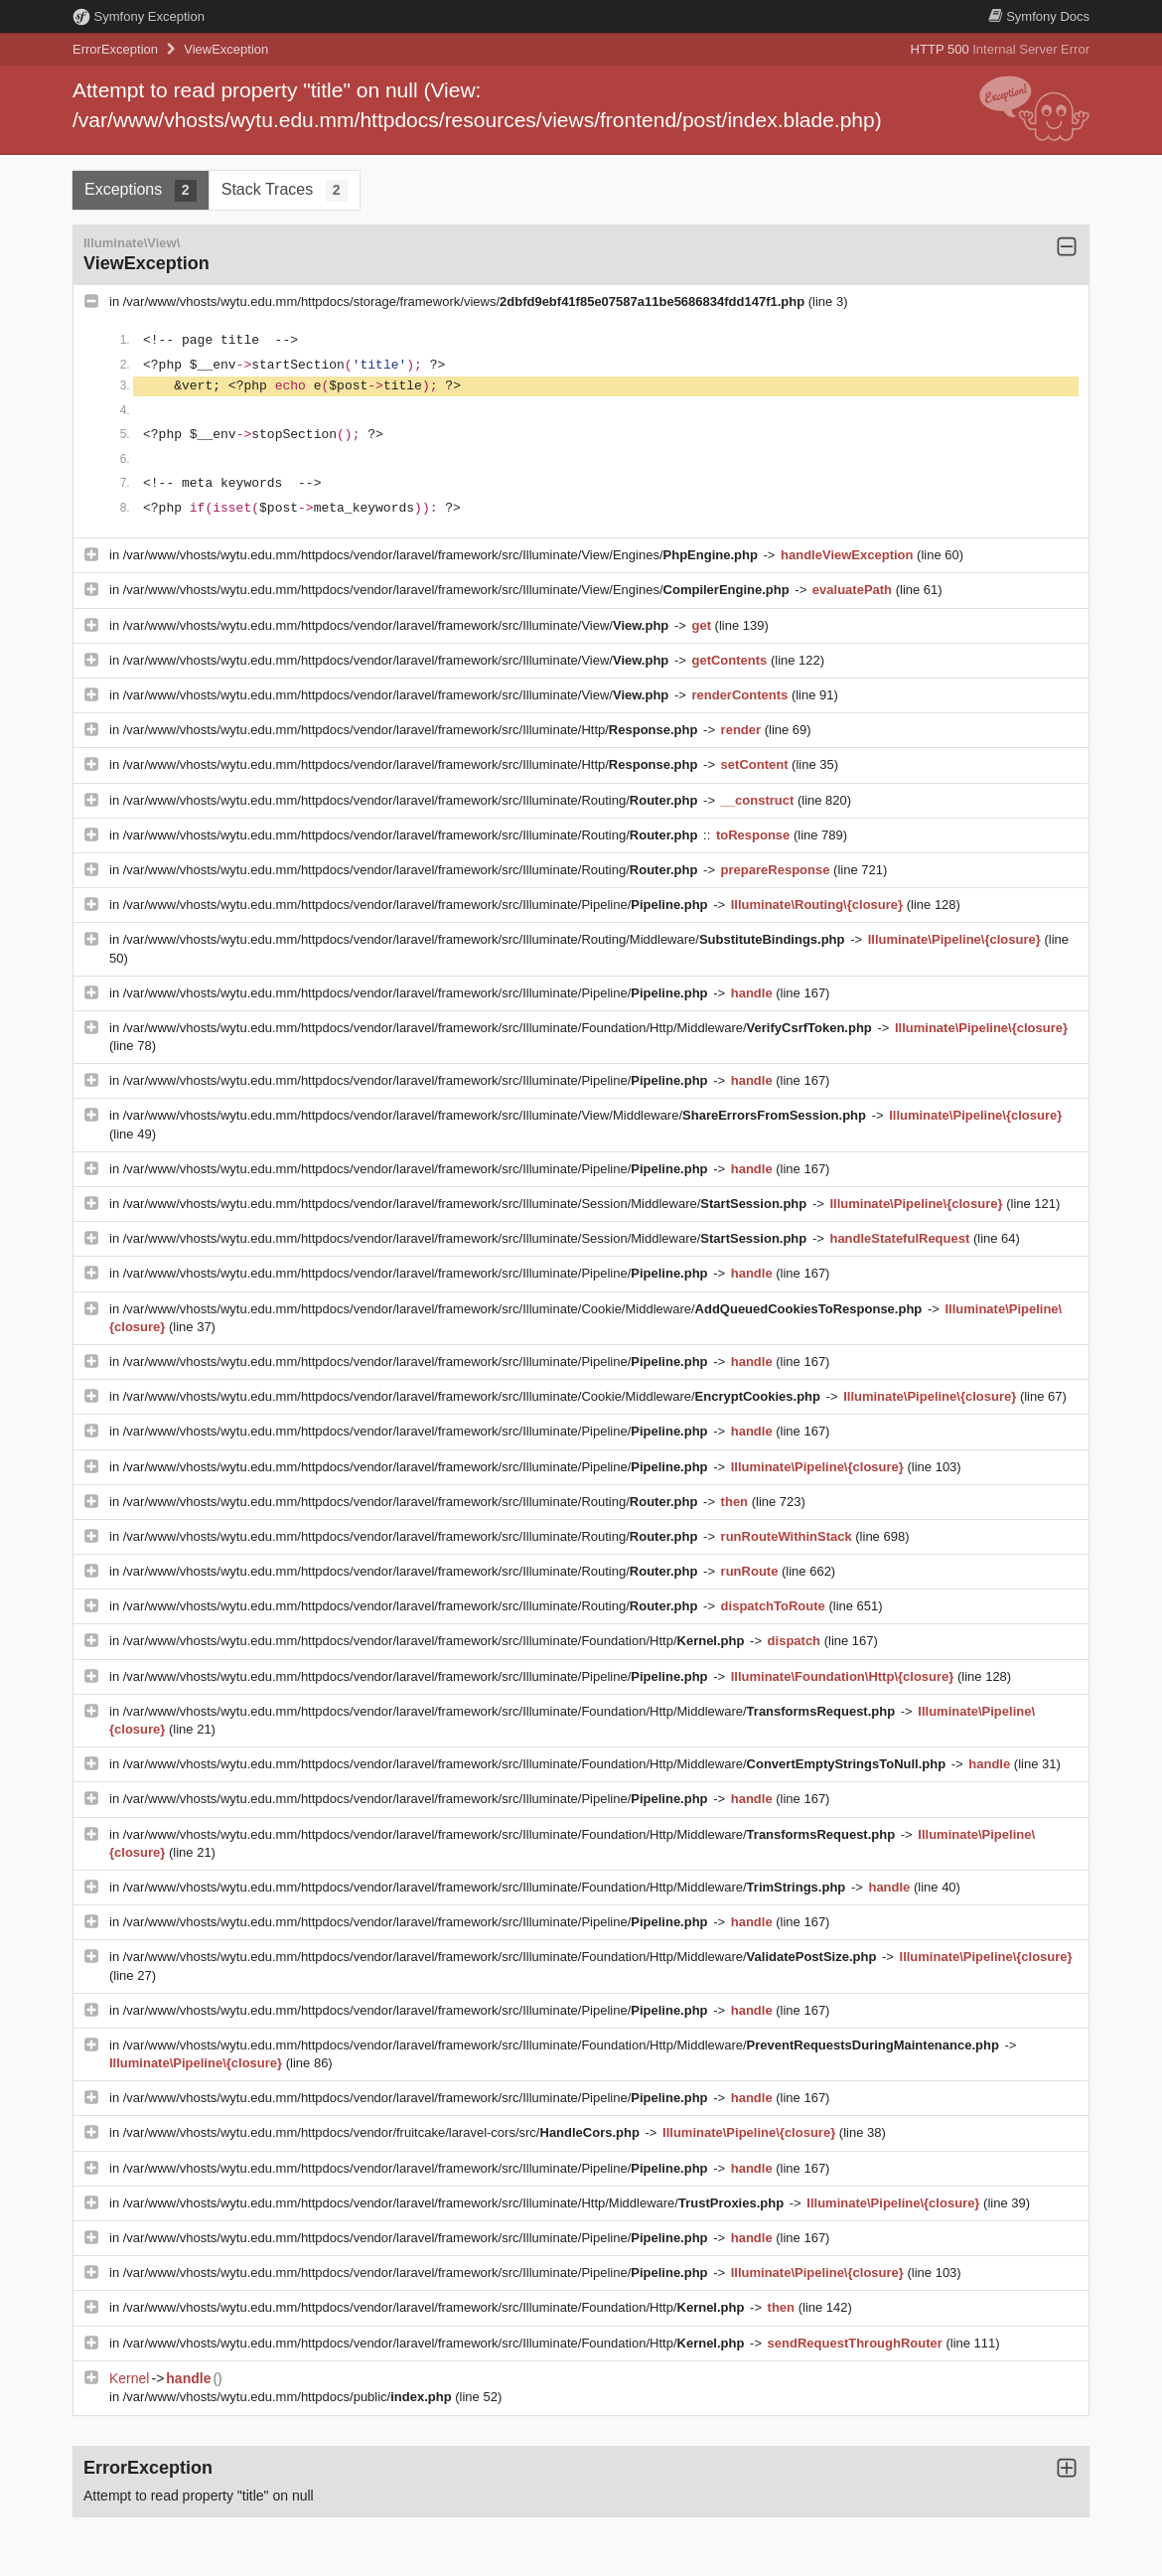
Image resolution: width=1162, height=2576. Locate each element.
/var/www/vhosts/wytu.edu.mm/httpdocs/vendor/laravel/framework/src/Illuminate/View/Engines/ (442, 554)
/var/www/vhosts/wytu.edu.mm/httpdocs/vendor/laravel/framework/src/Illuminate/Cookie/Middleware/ (524, 1308)
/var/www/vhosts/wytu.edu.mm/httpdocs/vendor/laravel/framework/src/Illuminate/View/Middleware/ (496, 1115)
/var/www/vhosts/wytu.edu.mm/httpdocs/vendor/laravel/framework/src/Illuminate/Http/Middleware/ (455, 2203)
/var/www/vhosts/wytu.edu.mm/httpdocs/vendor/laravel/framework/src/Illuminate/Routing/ (412, 800)
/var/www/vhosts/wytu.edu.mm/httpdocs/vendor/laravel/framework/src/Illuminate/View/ (397, 625)
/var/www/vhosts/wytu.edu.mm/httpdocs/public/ (289, 2396)
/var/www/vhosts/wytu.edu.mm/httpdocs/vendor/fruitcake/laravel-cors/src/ (383, 2132)
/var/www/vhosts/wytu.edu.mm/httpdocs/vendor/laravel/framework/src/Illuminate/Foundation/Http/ (435, 1640)
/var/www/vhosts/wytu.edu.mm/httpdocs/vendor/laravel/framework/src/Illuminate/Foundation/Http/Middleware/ (499, 1027)
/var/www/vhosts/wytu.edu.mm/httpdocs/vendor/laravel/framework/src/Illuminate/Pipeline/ (417, 904)
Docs (1038, 16)
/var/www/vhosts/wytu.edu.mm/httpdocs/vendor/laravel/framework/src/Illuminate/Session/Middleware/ (466, 1203)
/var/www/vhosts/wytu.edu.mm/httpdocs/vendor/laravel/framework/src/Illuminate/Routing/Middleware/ (485, 939)
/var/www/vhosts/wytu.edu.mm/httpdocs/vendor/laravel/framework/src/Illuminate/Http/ (412, 729)
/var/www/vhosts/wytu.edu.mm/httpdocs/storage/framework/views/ (465, 301)
